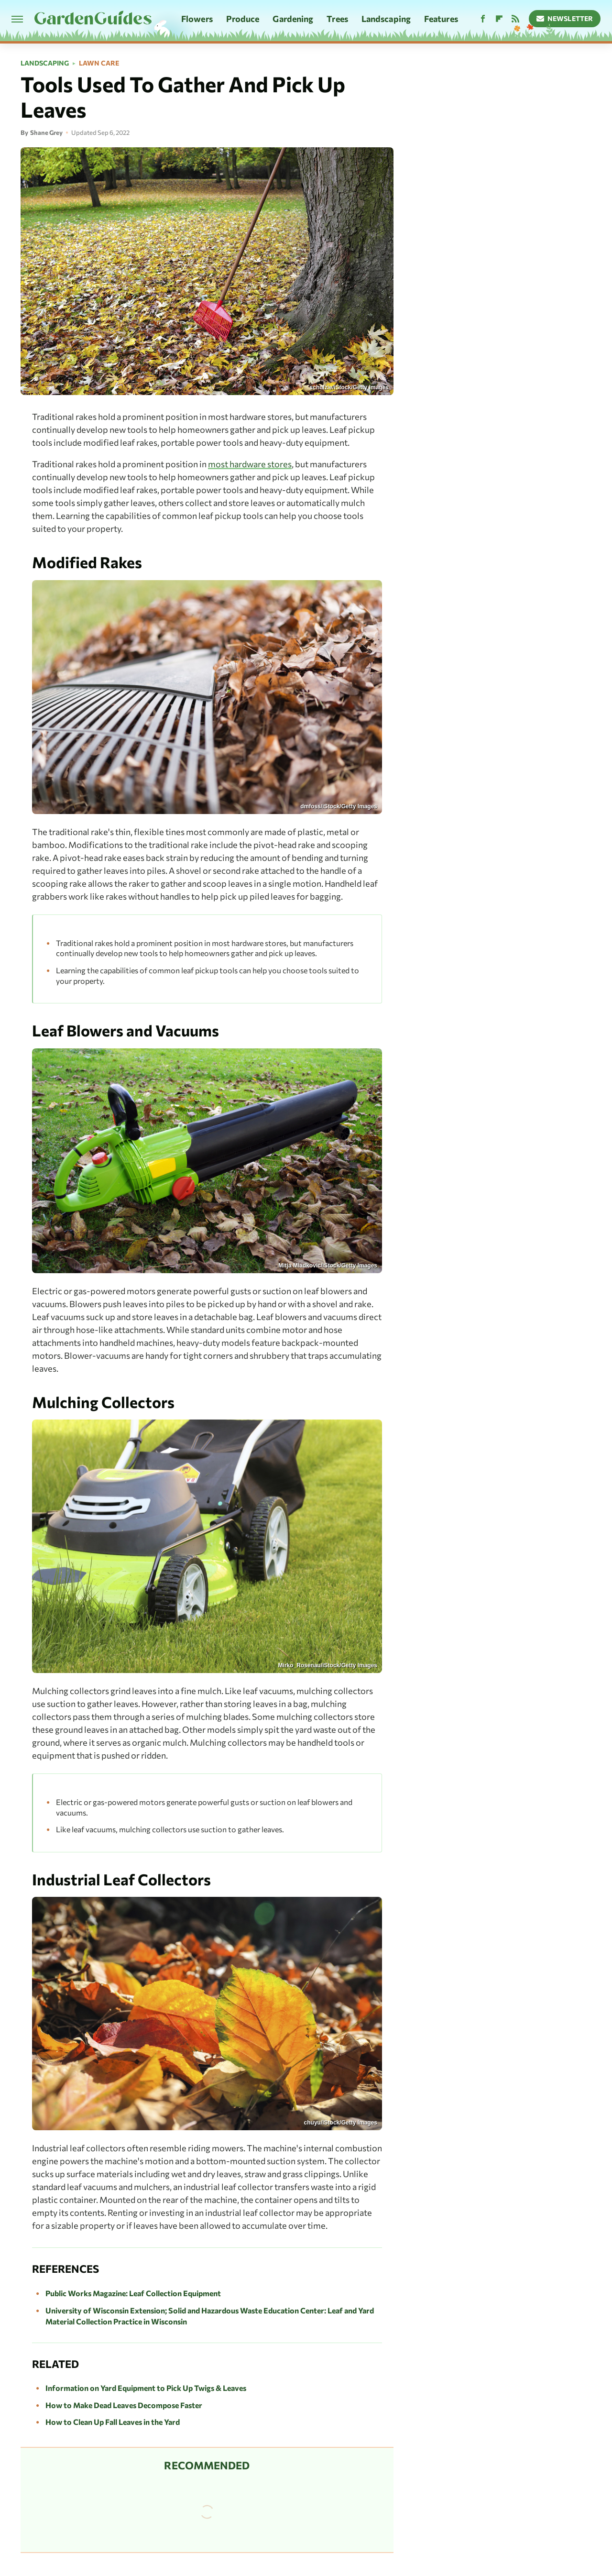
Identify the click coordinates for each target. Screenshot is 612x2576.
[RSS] (515, 19)
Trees (337, 18)
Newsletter (564, 18)
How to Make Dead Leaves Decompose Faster (123, 2405)
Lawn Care (99, 63)
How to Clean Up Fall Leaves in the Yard (112, 2421)
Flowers (197, 18)
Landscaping (386, 18)
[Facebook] (483, 19)
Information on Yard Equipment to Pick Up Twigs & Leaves (145, 2387)
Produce (243, 18)
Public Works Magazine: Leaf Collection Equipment (133, 2293)
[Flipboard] (499, 19)
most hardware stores (250, 464)
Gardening (293, 18)
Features (441, 18)
